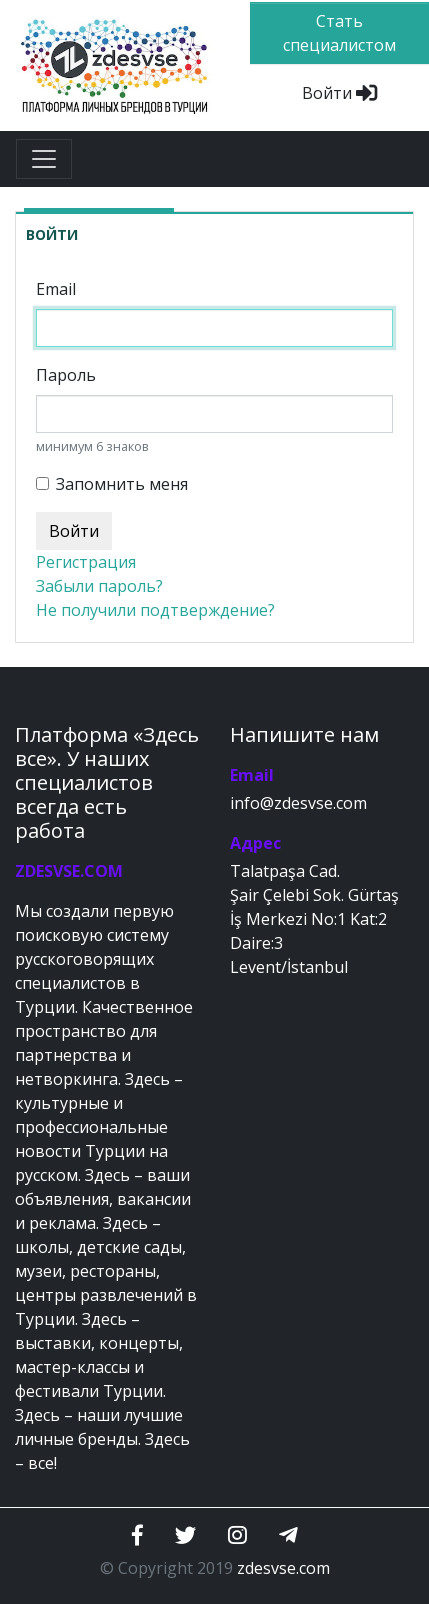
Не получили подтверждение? (155, 610)
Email (56, 289)
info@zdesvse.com (298, 803)
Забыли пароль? (99, 586)
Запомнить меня (122, 484)
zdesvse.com (283, 1568)
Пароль (66, 375)
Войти (339, 93)
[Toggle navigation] (44, 159)
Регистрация (86, 562)
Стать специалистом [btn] (339, 33)
